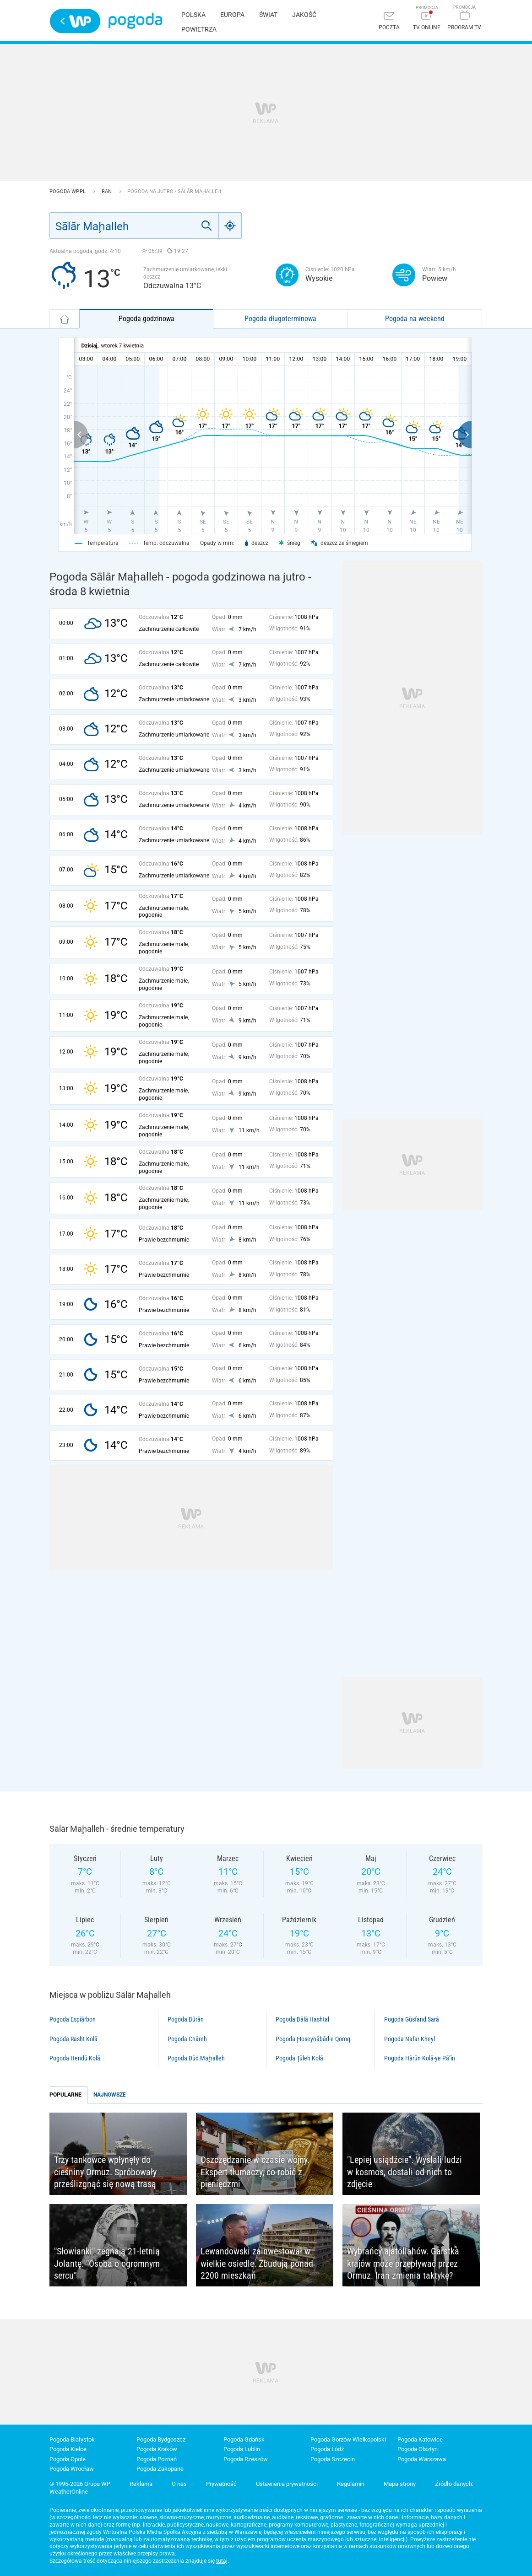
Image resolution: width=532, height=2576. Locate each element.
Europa (232, 14)
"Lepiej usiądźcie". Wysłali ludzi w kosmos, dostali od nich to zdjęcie (404, 2171)
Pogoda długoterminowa (280, 318)
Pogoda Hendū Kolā (74, 2058)
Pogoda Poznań (156, 2459)
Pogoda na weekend (415, 318)
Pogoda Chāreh (187, 2039)
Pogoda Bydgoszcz (160, 2439)
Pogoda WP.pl (68, 191)
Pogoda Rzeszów (245, 2459)
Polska (193, 14)
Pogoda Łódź (327, 2449)
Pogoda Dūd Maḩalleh (196, 2058)
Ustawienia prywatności (287, 2483)
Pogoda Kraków (156, 2449)
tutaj (222, 2561)
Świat (268, 14)
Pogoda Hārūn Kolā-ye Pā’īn (419, 2058)
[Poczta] (389, 21)
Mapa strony (400, 2483)
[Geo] (230, 225)
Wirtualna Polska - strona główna (75, 21)
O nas (179, 2483)
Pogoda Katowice (420, 2439)
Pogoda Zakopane (160, 2468)
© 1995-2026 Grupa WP (79, 2483)
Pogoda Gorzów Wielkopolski (348, 2439)
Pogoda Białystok (72, 2439)
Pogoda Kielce (68, 2449)
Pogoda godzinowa (146, 318)
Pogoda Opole (67, 2459)
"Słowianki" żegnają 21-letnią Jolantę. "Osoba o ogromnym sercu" (107, 2263)
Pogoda (135, 21)
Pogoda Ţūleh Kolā (299, 2058)
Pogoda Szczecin (332, 2459)
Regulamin (350, 2483)
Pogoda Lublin (241, 2449)
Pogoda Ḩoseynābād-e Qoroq (313, 2039)
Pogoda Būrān (186, 2019)
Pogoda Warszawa (421, 2459)
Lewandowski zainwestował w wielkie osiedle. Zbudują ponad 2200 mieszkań (257, 2263)
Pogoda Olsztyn (417, 2449)
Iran (106, 191)
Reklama (141, 2483)
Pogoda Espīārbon (72, 2019)
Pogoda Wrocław (71, 2468)
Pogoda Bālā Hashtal (302, 2019)
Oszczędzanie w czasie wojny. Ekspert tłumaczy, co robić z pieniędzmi (255, 2171)
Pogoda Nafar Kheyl (409, 2039)
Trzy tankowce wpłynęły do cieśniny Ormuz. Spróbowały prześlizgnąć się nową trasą (105, 2171)
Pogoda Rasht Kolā (73, 2039)
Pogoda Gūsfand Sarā (411, 2019)
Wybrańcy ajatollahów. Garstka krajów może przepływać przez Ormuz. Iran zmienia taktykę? (403, 2263)
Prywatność (221, 2483)
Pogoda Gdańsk (244, 2439)
